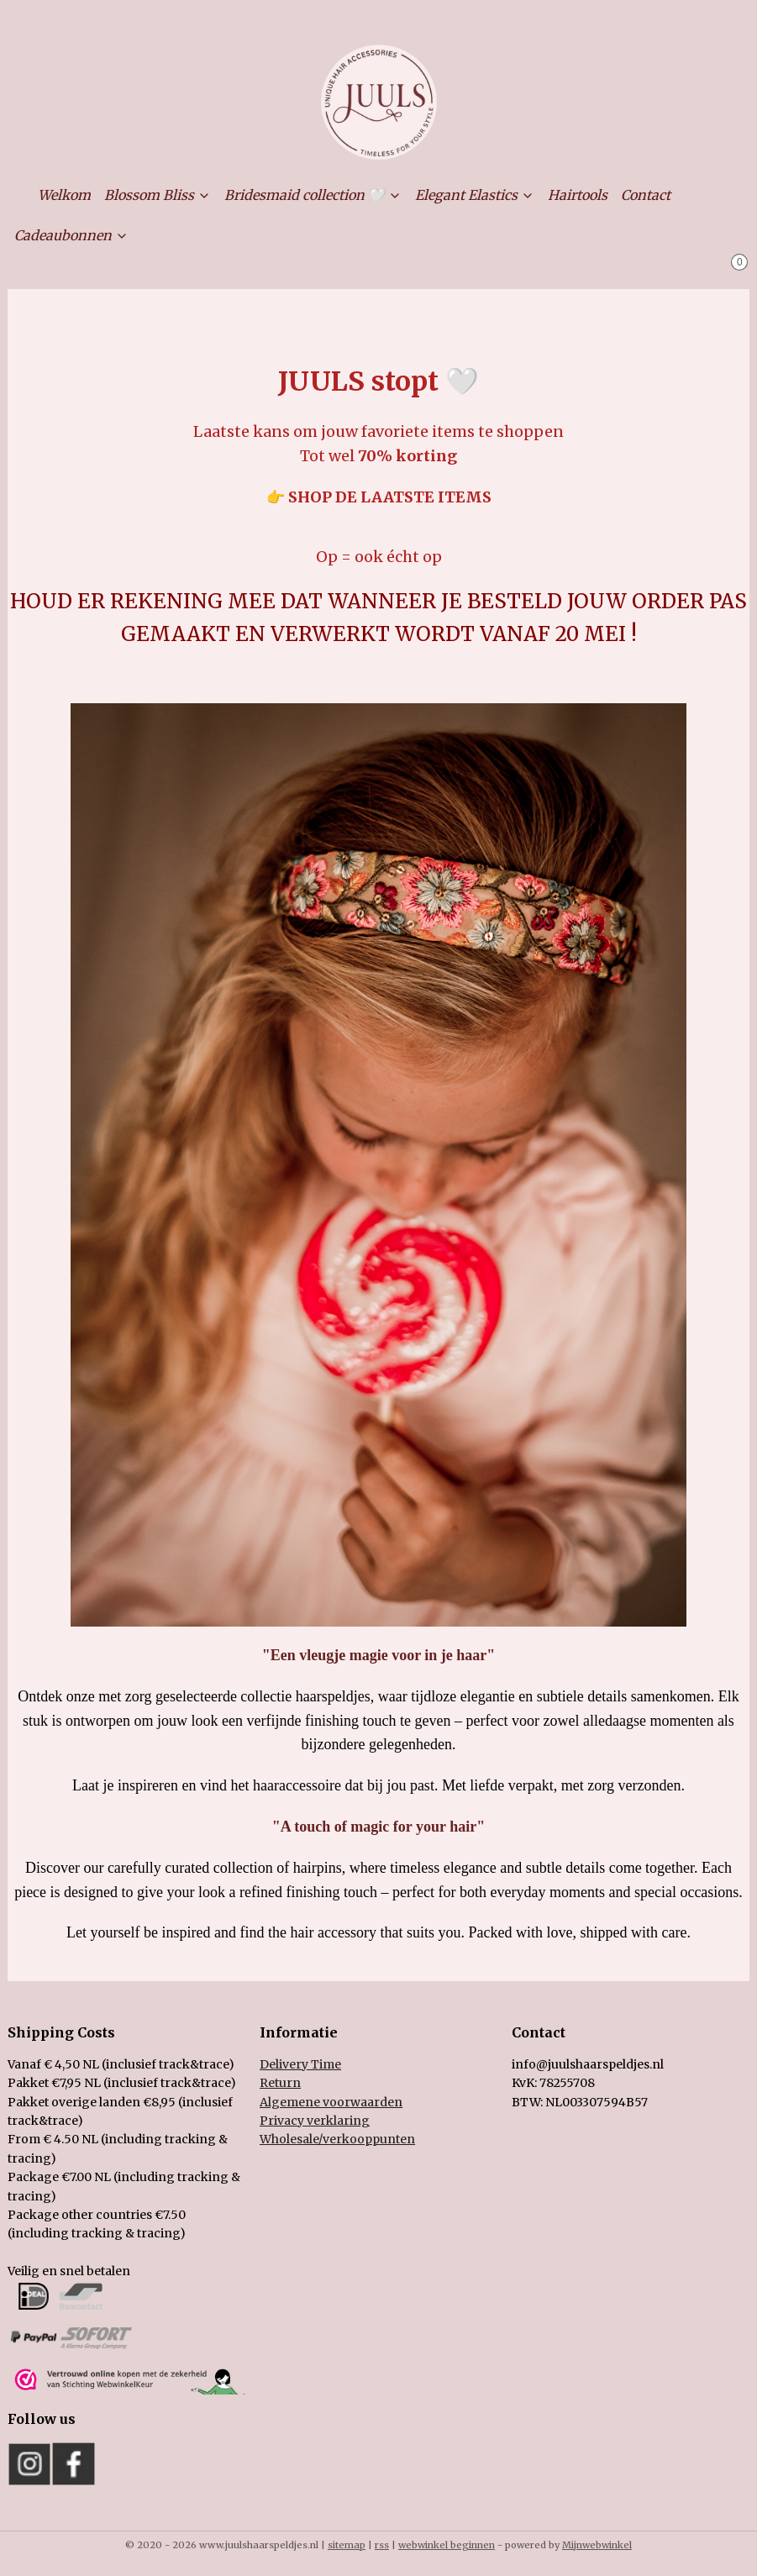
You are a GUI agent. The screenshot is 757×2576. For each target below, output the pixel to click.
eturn (284, 2082)
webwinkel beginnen (446, 2545)
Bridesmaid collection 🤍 (313, 195)
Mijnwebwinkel (597, 2545)
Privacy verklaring (315, 2120)
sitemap (346, 2545)
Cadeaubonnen (71, 235)
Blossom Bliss (157, 195)
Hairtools (577, 195)
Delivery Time (300, 2064)
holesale (337, 2139)
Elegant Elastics (474, 195)
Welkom (64, 195)
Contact (645, 195)
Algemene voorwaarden (331, 2102)
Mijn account (378, 20)
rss (382, 2545)
